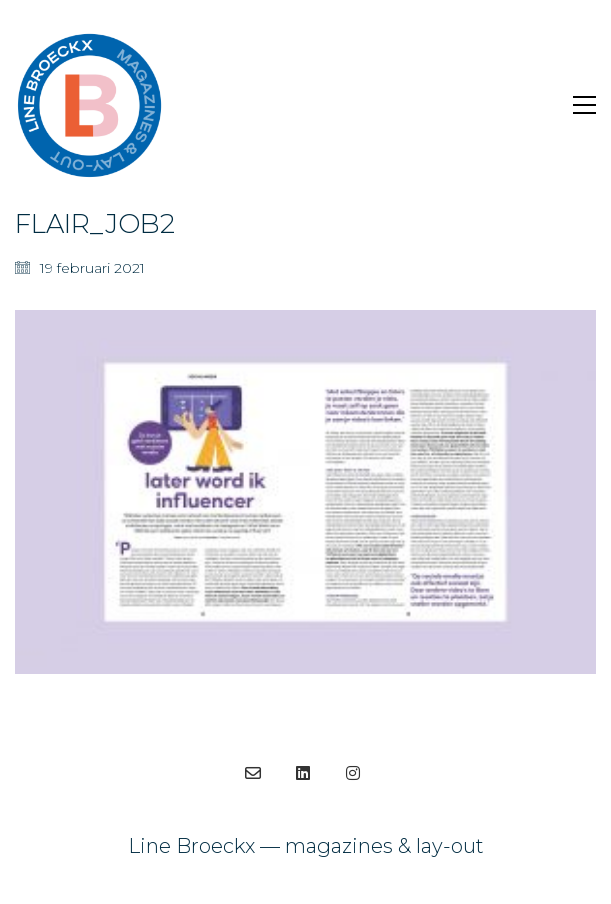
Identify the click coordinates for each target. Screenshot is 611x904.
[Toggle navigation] (584, 105)
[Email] (253, 773)
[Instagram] (353, 773)
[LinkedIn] (303, 773)
